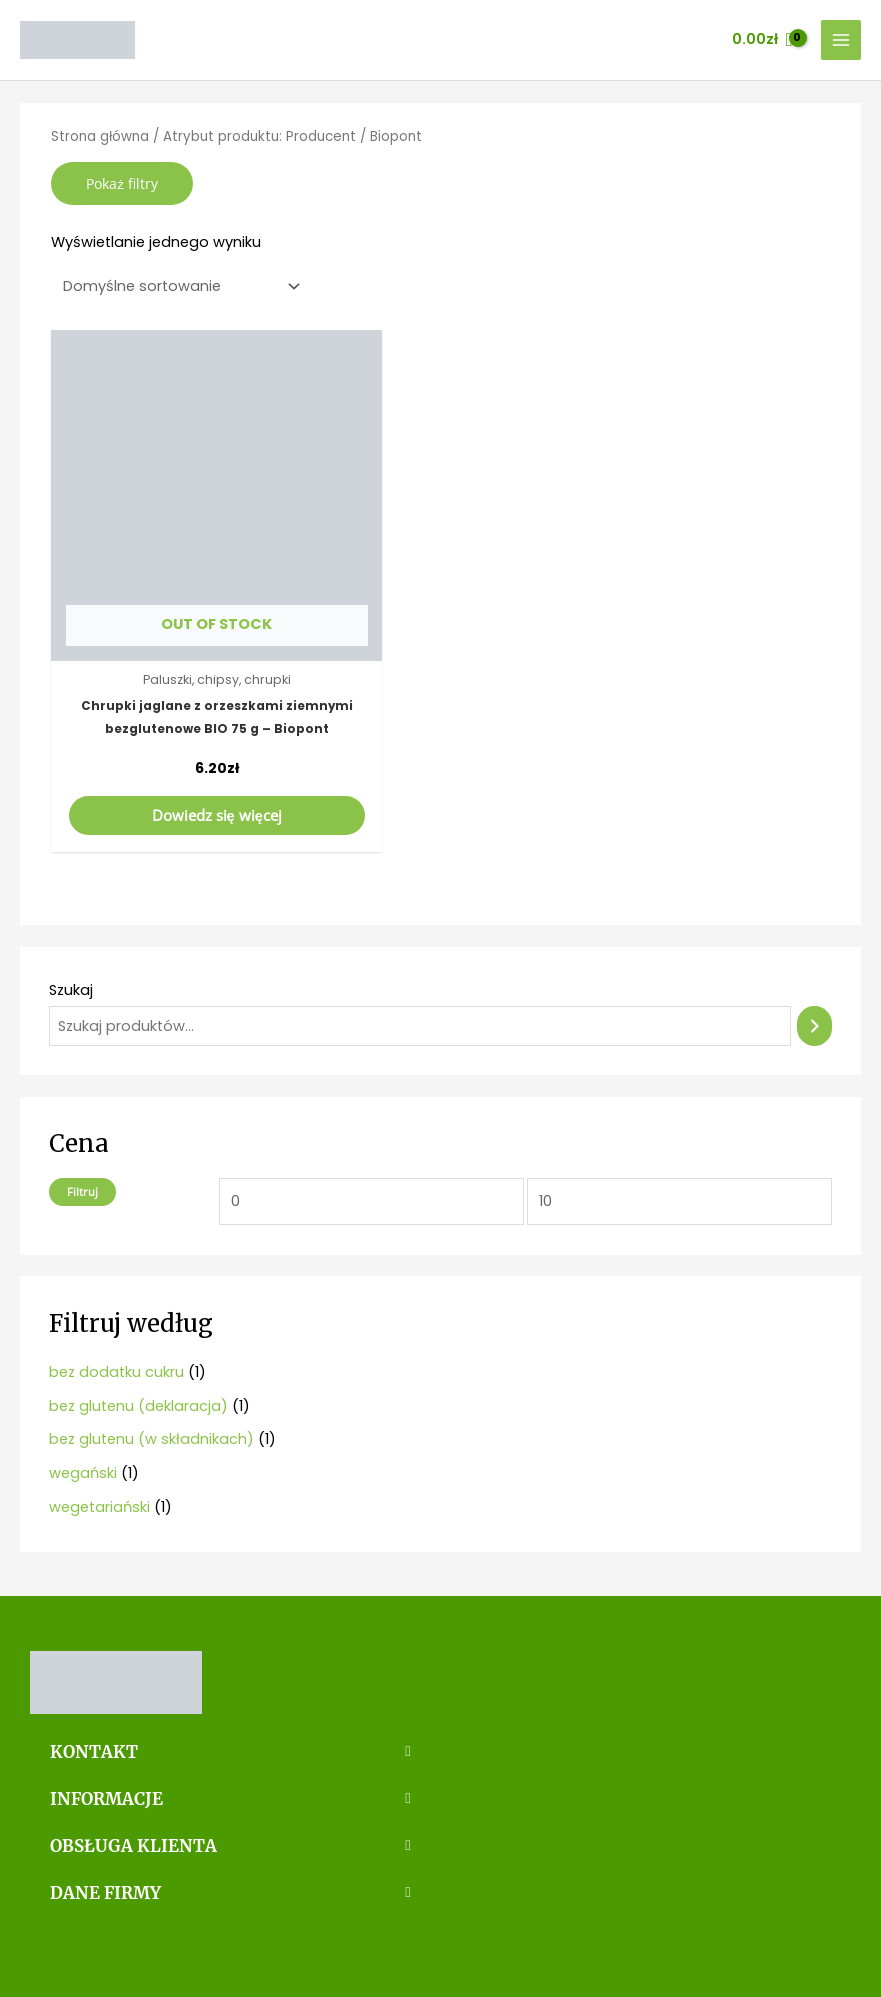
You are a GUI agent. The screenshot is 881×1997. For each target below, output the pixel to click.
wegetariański (99, 1445)
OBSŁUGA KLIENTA (121, 1779)
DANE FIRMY (98, 1824)
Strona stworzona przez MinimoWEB (440, 1951)
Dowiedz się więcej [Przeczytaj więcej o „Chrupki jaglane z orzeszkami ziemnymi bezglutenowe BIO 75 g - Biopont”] (174, 753)
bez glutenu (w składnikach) (151, 1378)
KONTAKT (87, 1690)
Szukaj (71, 929)
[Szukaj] (814, 964)
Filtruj (82, 1129)
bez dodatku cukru (116, 1310)
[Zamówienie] (177, 286)
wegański (83, 1412)
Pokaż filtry (122, 183)
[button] (230, 1690)
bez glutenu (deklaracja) (138, 1344)
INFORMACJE (100, 1734)
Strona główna (100, 136)
